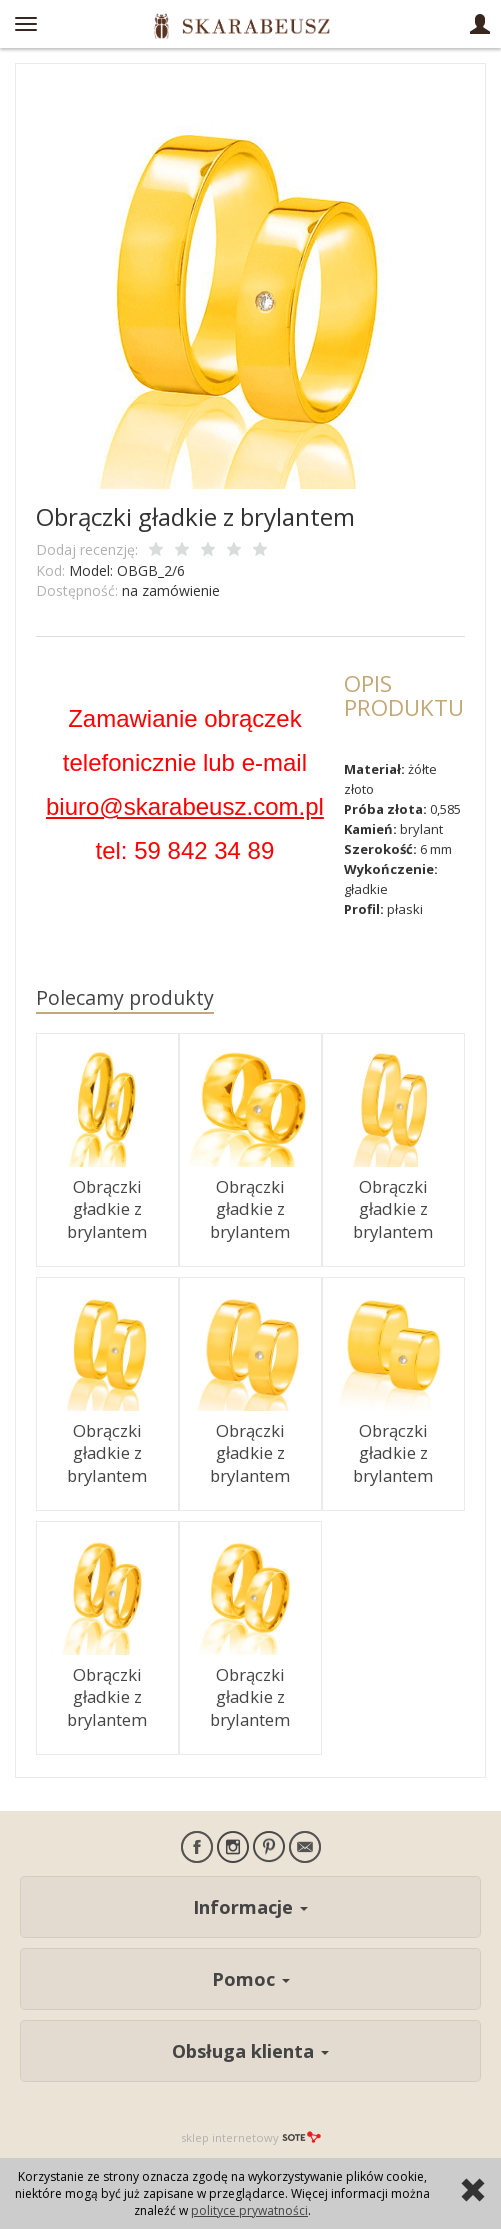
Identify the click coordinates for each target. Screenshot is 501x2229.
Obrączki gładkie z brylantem (107, 1209)
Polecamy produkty (125, 997)
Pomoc (251, 1979)
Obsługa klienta (250, 2051)
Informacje (250, 1907)
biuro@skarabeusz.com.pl (185, 806)
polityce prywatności (249, 2210)
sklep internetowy (251, 2137)
